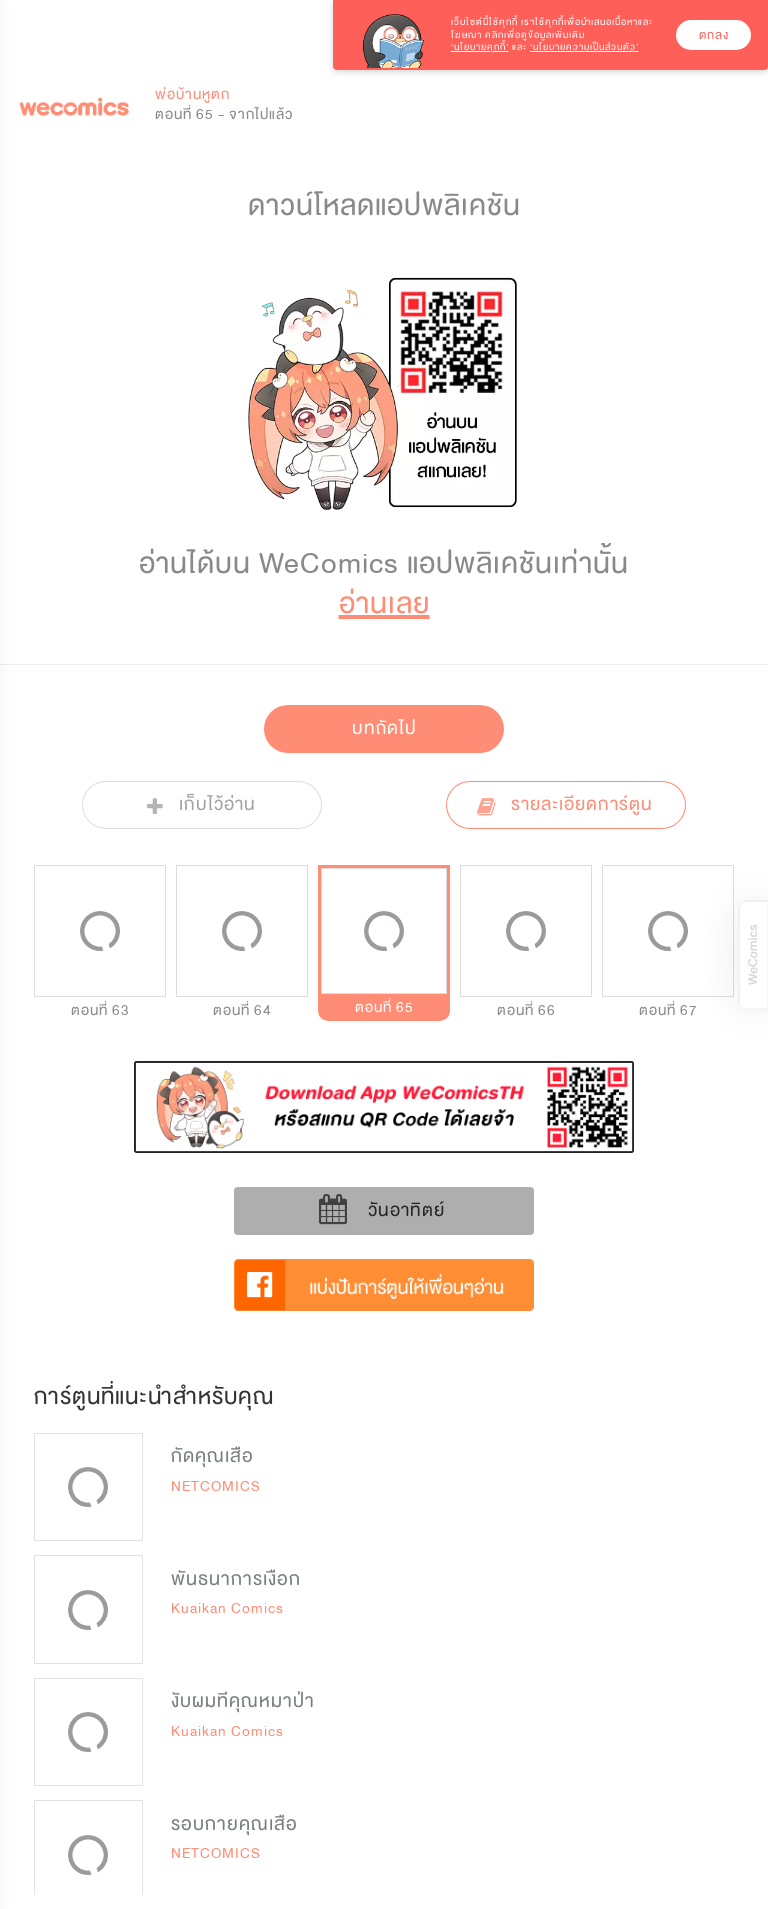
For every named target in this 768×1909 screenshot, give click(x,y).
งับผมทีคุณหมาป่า (243, 1701)
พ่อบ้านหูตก (192, 94)
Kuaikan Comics (227, 1608)
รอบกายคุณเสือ (234, 1824)
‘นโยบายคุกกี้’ (480, 47)
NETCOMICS (216, 1486)
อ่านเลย (384, 603)
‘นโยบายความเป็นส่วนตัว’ (584, 47)
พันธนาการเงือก (236, 1579)
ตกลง (714, 35)
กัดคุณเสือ (212, 1456)
